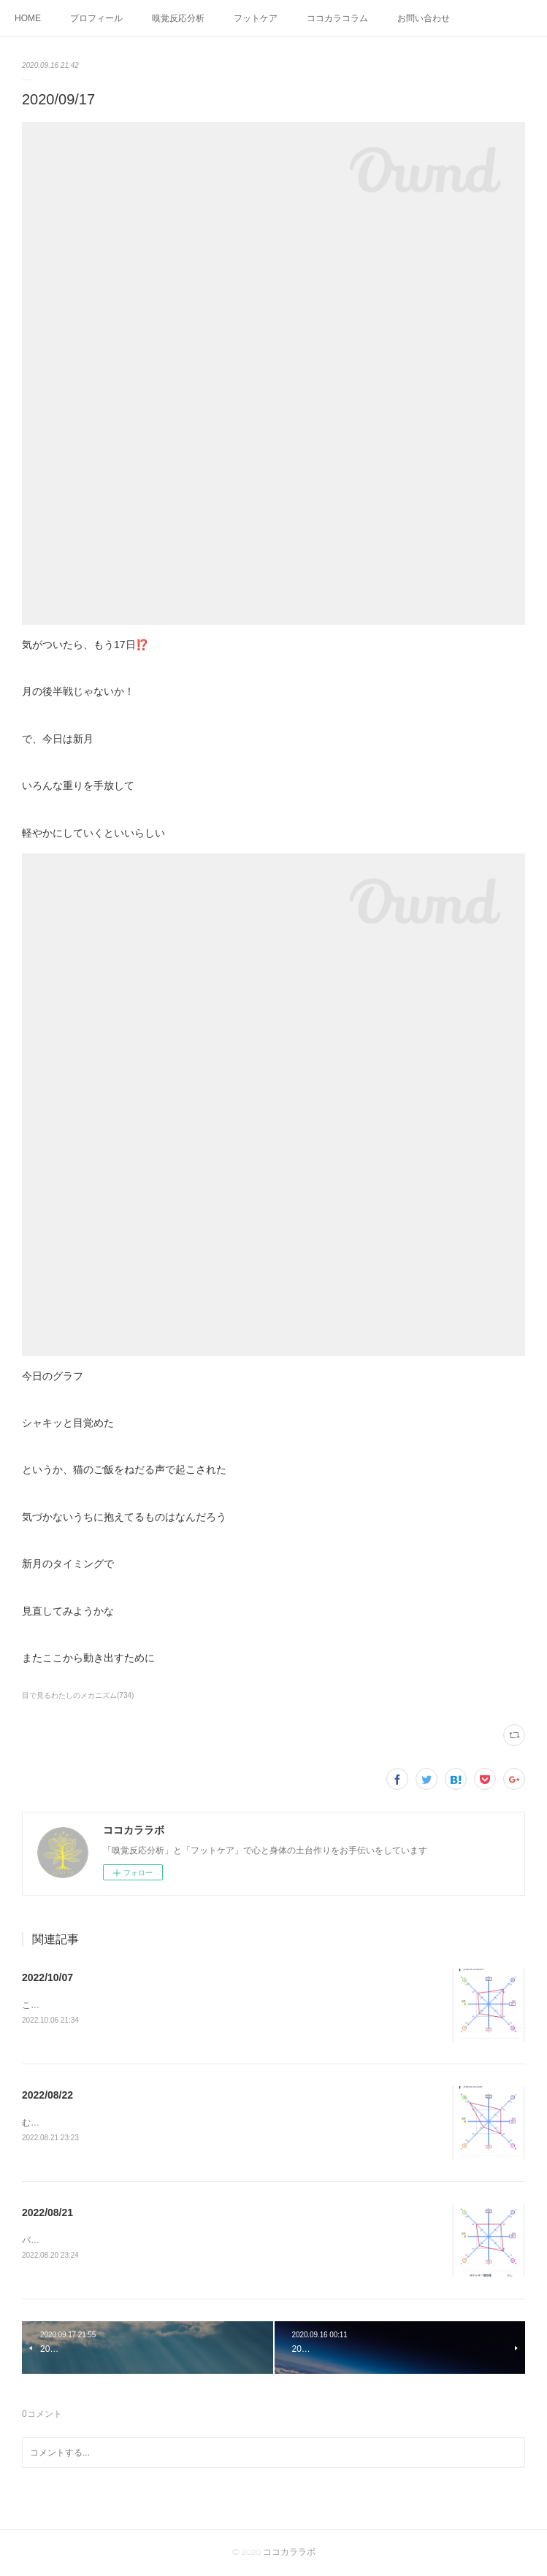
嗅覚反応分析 (178, 18)
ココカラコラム (337, 18)
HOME (28, 18)
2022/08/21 (47, 2213)
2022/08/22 (47, 2096)
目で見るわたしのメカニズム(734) (78, 1695)
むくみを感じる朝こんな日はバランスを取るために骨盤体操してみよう (162, 2124)
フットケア (256, 18)
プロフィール (96, 18)
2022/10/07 (47, 1977)
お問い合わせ (423, 18)
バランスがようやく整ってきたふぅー (96, 2242)
